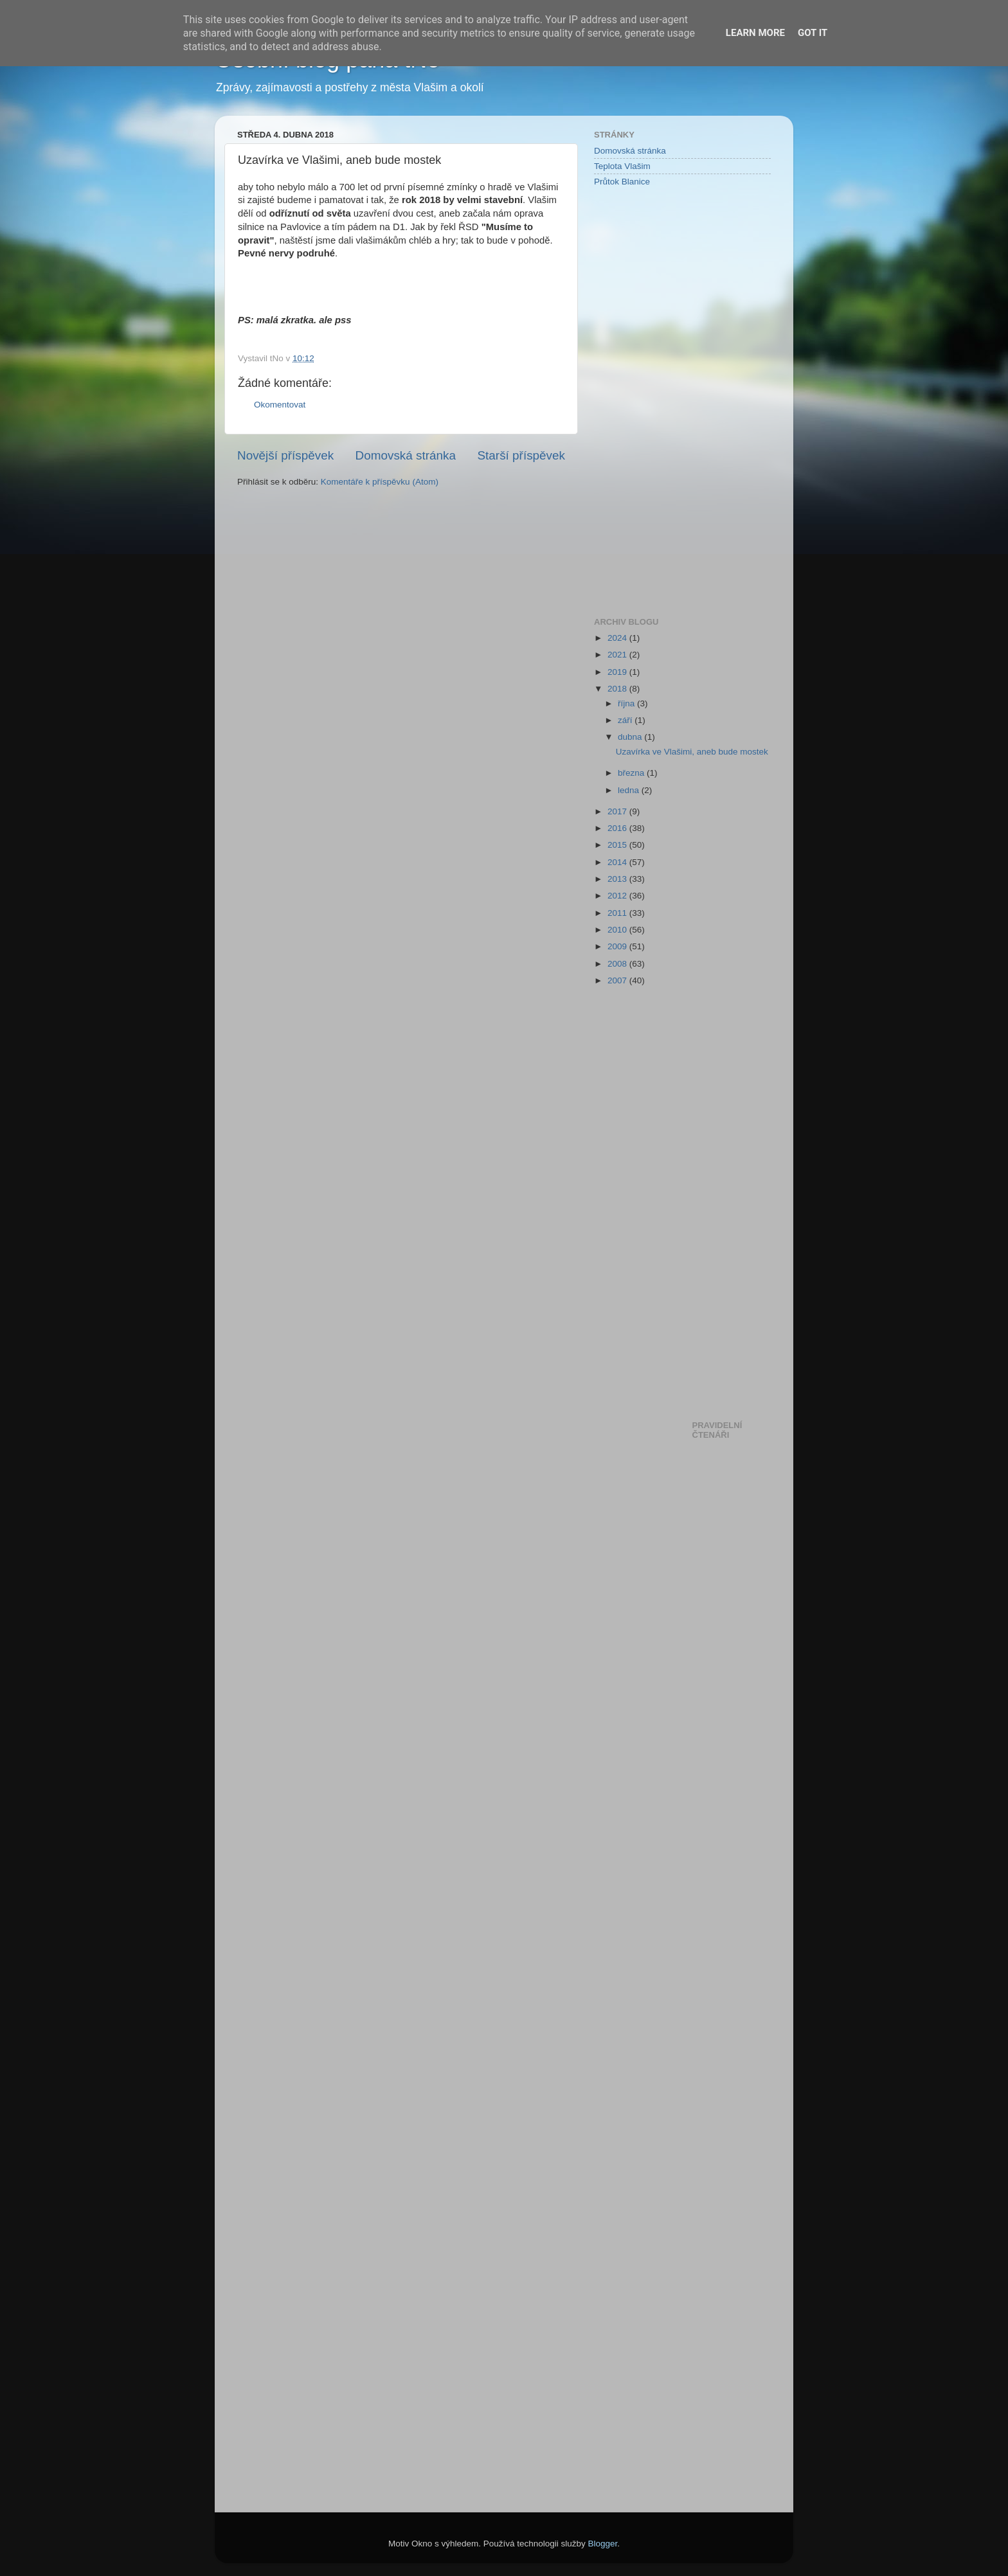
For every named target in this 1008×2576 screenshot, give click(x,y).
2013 (618, 879)
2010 (618, 930)
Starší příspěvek (522, 455)
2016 (618, 828)
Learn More (755, 33)
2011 (618, 913)
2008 (618, 964)
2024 (618, 638)
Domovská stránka (406, 455)
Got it (812, 33)
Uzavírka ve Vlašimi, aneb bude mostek (692, 751)
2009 (618, 946)
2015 (618, 845)
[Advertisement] (645, 401)
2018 (618, 688)
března (632, 773)
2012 (618, 895)
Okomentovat (279, 404)
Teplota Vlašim (622, 166)
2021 (618, 654)
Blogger (603, 2543)
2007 (618, 980)
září (626, 720)
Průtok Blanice (622, 181)
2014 (618, 862)
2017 (618, 811)
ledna (630, 790)
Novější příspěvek (285, 455)
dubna (631, 737)
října (627, 703)
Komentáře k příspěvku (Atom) (379, 482)
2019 (618, 672)
